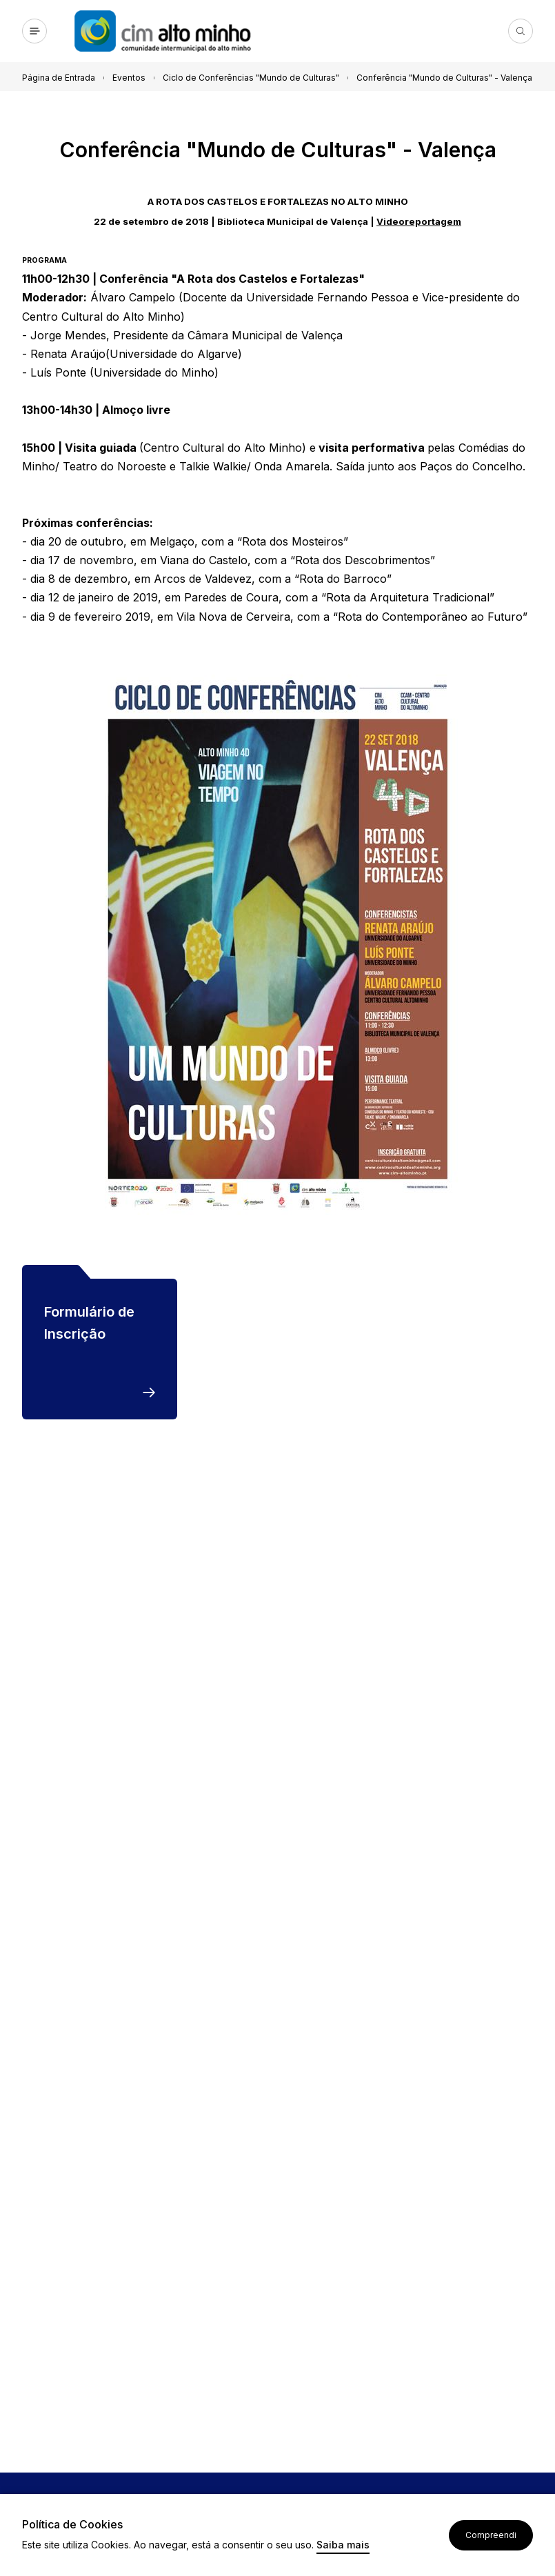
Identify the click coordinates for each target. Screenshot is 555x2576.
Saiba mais (343, 2545)
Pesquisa (520, 31)
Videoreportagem (418, 221)
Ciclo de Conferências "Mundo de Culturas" (251, 77)
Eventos (128, 77)
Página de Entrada (58, 77)
